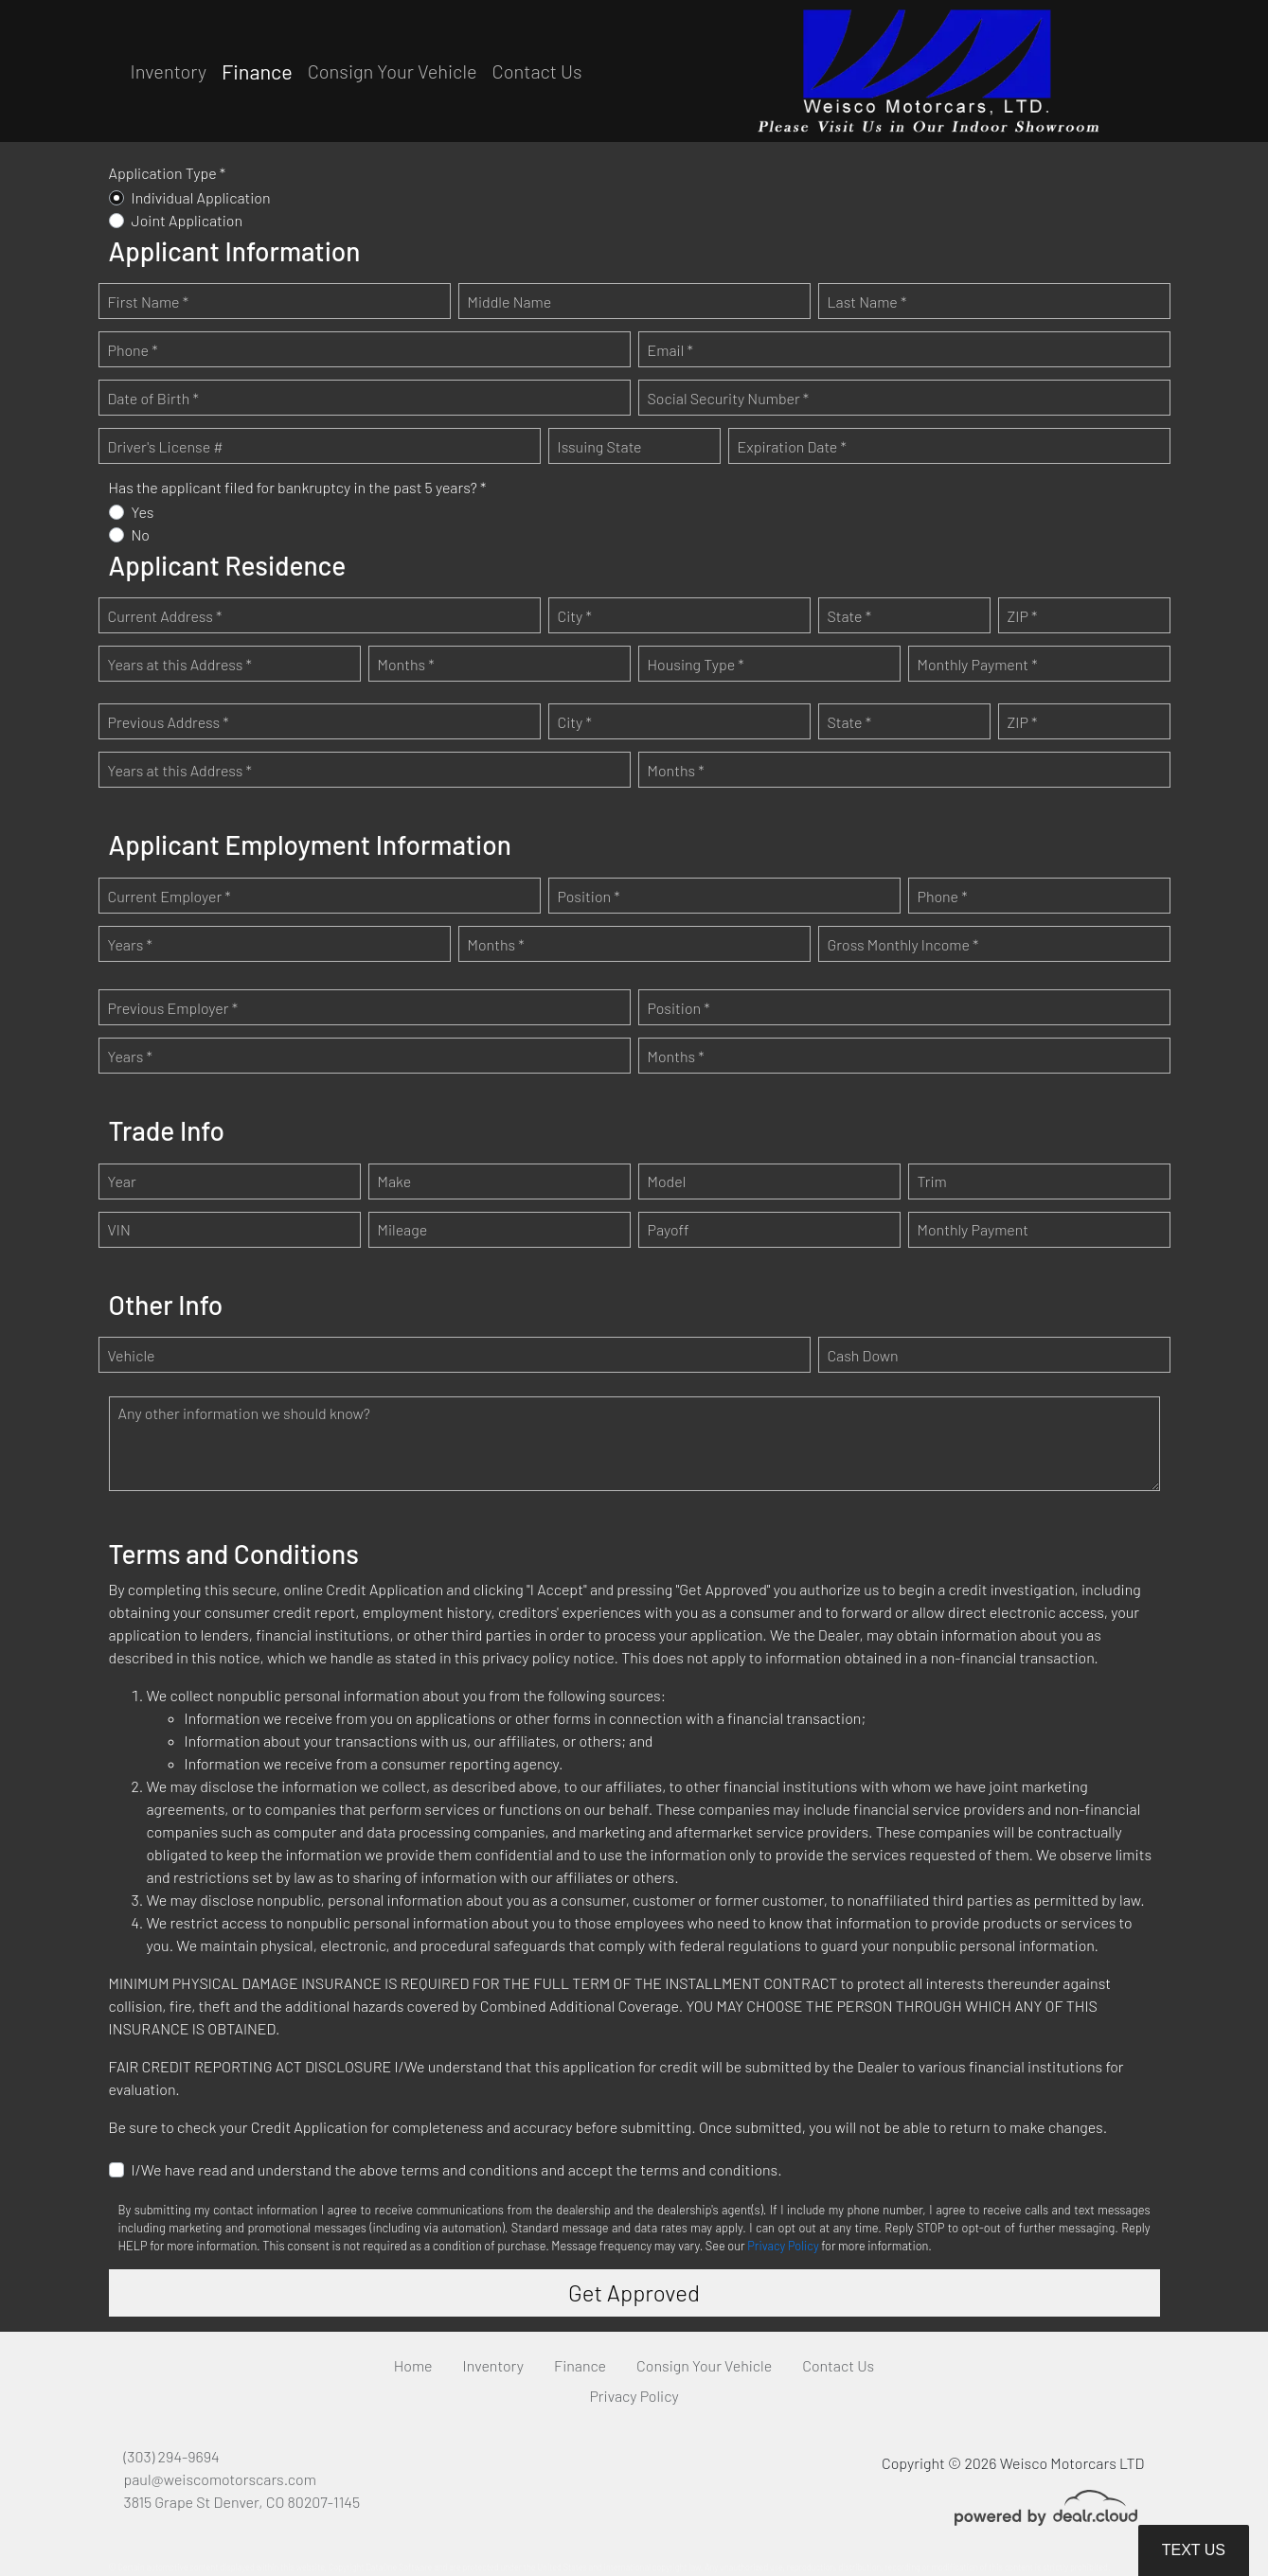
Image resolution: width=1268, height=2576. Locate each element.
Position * (589, 896)
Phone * (133, 350)
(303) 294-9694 (172, 2456)
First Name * (148, 302)
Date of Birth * (153, 398)
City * (575, 616)
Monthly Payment (973, 1229)
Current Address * (165, 616)
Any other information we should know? (244, 1413)
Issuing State (600, 446)
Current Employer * (169, 896)
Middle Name (510, 302)
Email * (670, 350)
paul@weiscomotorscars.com (220, 2479)
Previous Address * (168, 722)
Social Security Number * (729, 398)
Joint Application (187, 220)
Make (395, 1181)
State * (850, 616)
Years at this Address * (180, 664)
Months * (406, 664)
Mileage (403, 1229)
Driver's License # (165, 446)
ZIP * (1023, 616)
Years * (130, 944)
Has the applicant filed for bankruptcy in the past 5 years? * (298, 487)
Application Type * (167, 173)
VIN (119, 1229)
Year (122, 1181)
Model (667, 1181)
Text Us (1193, 2550)
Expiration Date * (792, 446)
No (141, 534)
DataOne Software (399, 2567)
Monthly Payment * (978, 664)
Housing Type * (696, 664)
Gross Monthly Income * (903, 944)
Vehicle (131, 1355)
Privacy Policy (782, 2245)
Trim (932, 1181)
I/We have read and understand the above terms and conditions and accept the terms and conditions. (457, 2169)
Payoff (668, 1229)
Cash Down (863, 1355)
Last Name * (867, 302)
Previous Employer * (173, 1008)
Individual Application (201, 197)
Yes (143, 512)
